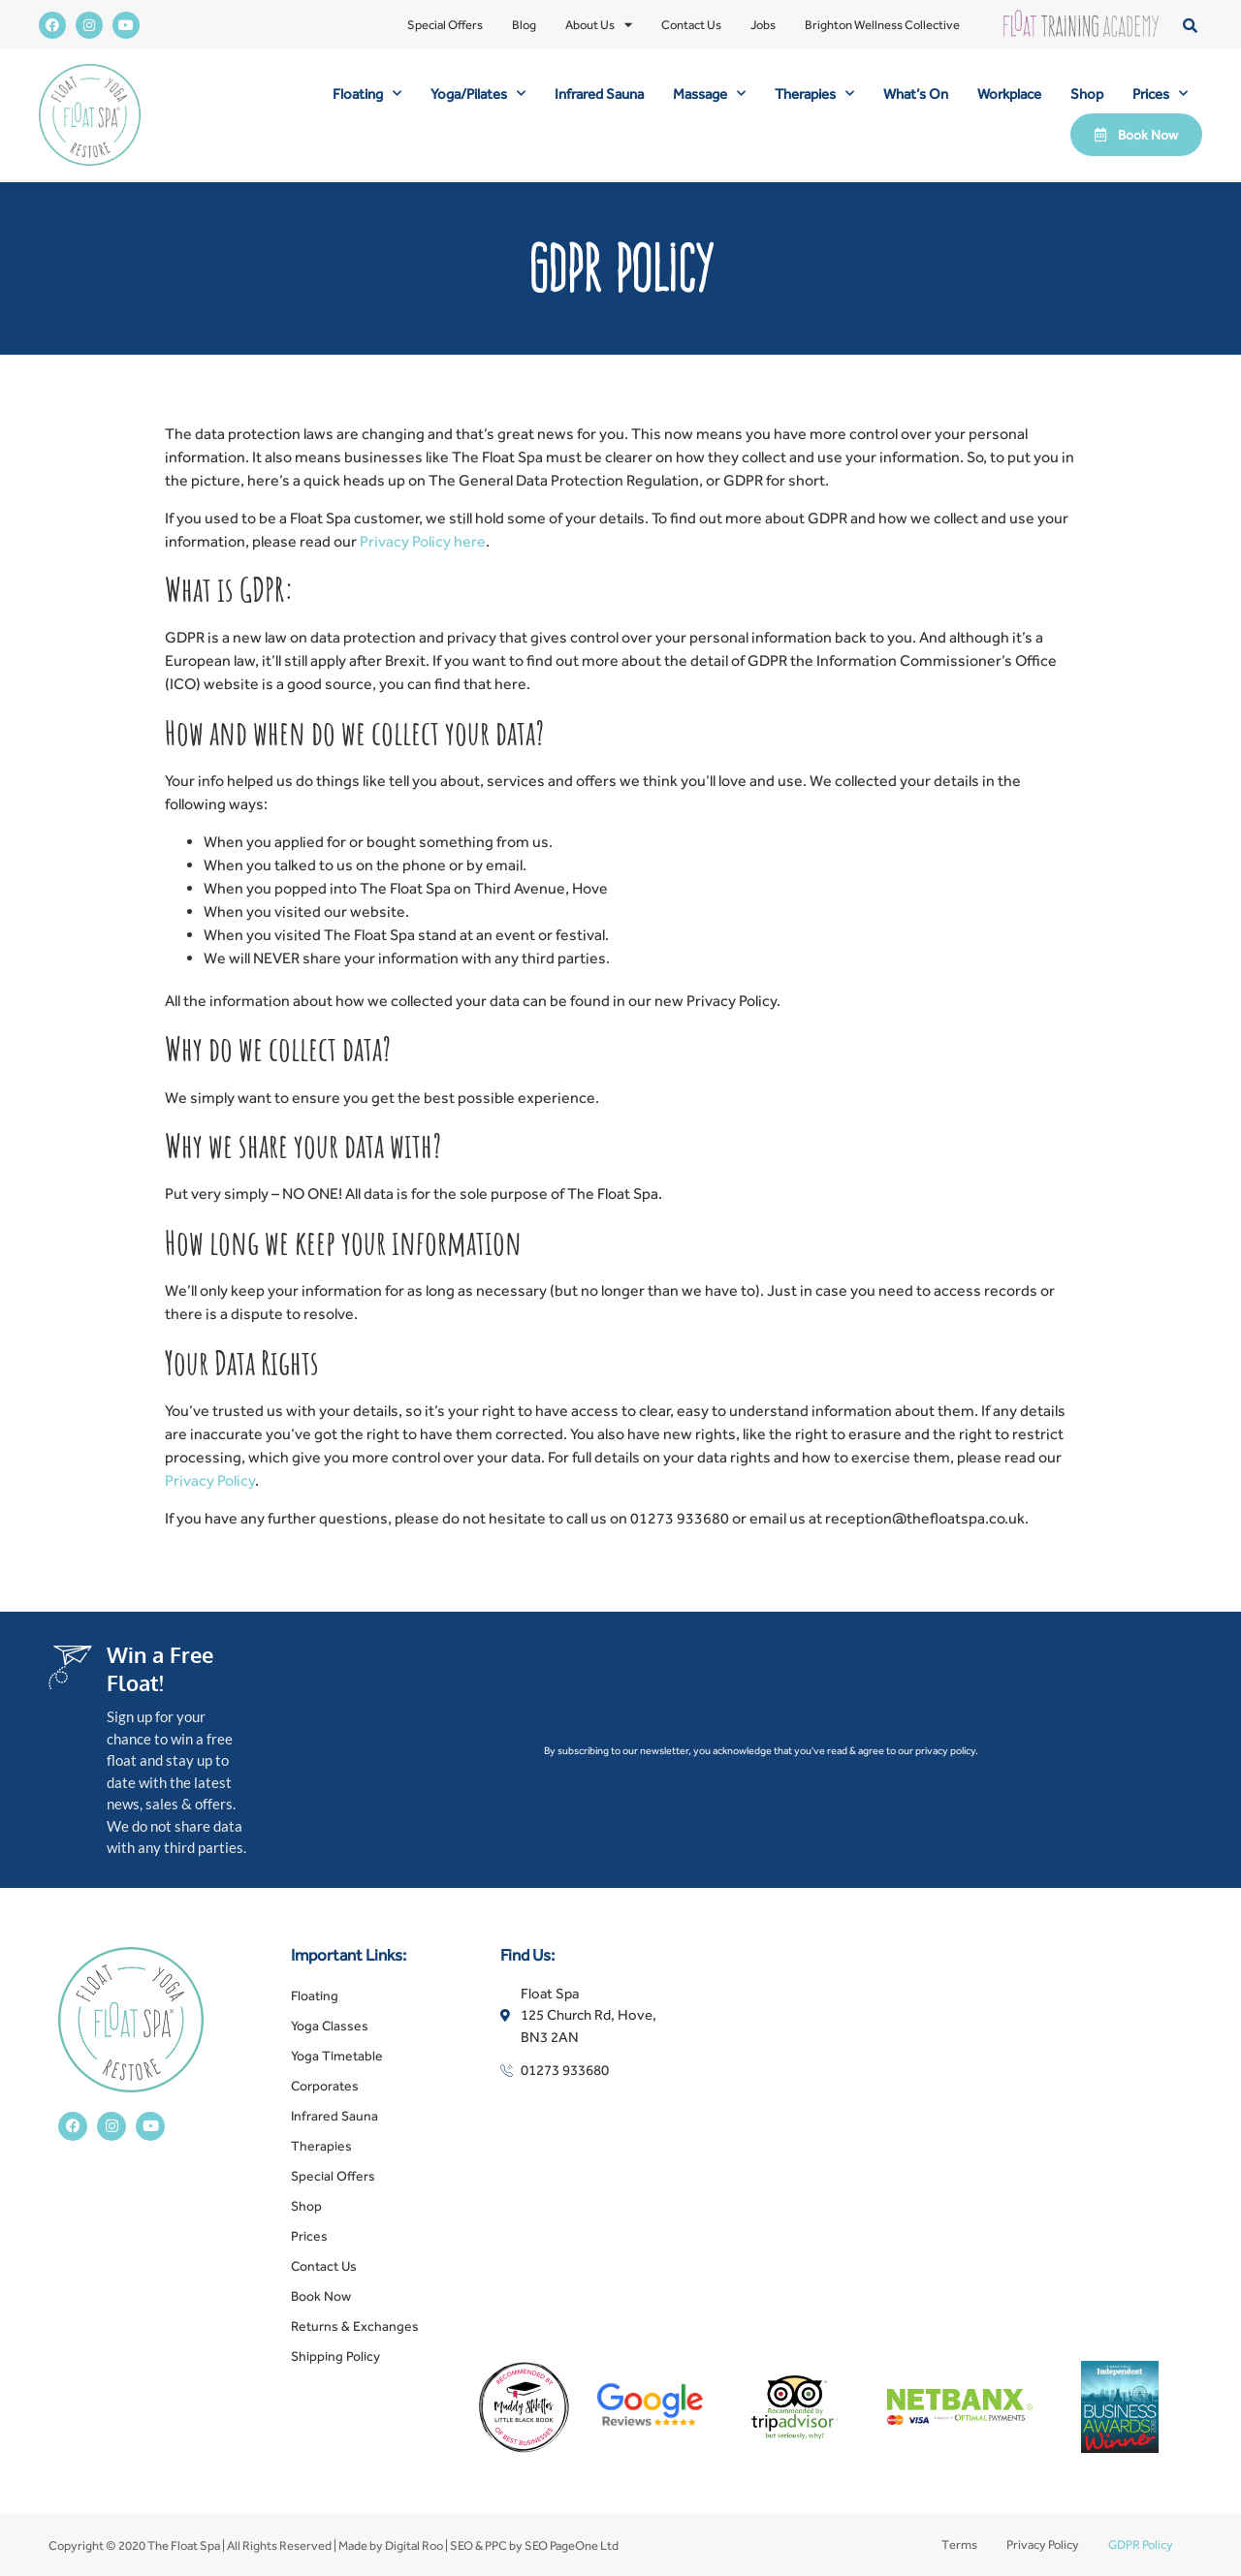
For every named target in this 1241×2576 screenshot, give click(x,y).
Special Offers (445, 24)
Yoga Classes (329, 2025)
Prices (1160, 94)
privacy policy (945, 1750)
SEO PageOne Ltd (572, 2545)
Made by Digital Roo (390, 2545)
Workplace (1009, 93)
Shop (1086, 93)
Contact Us (691, 24)
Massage (709, 94)
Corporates (325, 2085)
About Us (598, 25)
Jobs (763, 24)
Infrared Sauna (599, 93)
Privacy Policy (210, 1480)
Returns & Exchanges (355, 2326)
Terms (959, 2544)
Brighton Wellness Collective (882, 24)
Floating (367, 94)
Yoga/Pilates (477, 94)
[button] (1190, 25)
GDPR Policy (1140, 2544)
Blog (524, 24)
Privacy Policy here (423, 541)
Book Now (321, 2296)
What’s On (915, 93)
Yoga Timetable (337, 2055)
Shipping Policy (335, 2356)
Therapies (814, 94)
